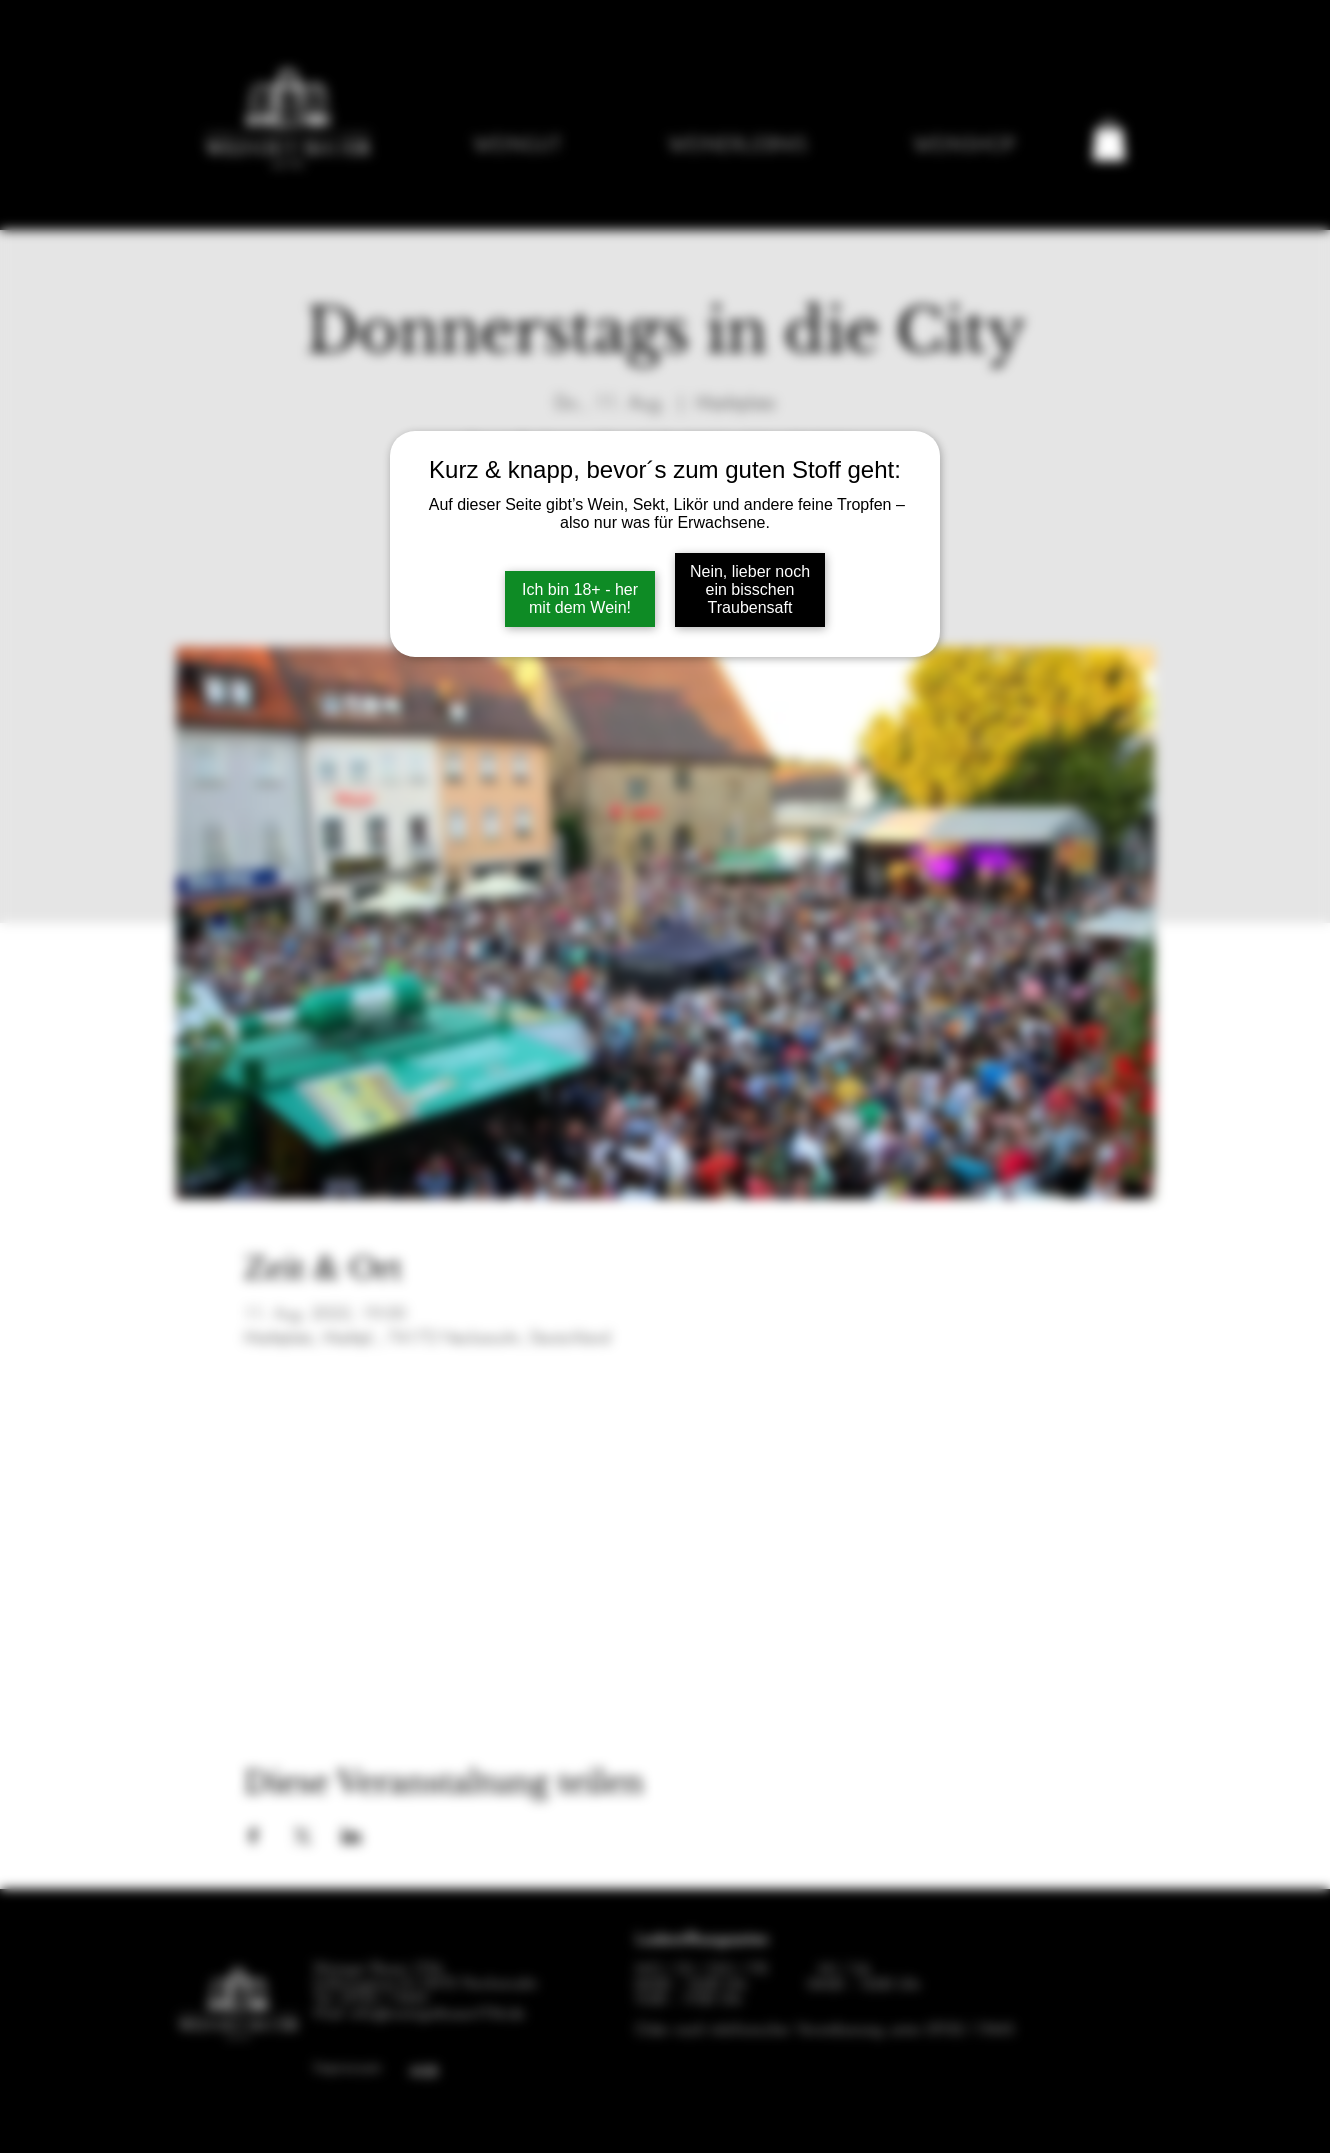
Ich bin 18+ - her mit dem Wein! (580, 598)
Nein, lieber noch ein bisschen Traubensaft (750, 589)
